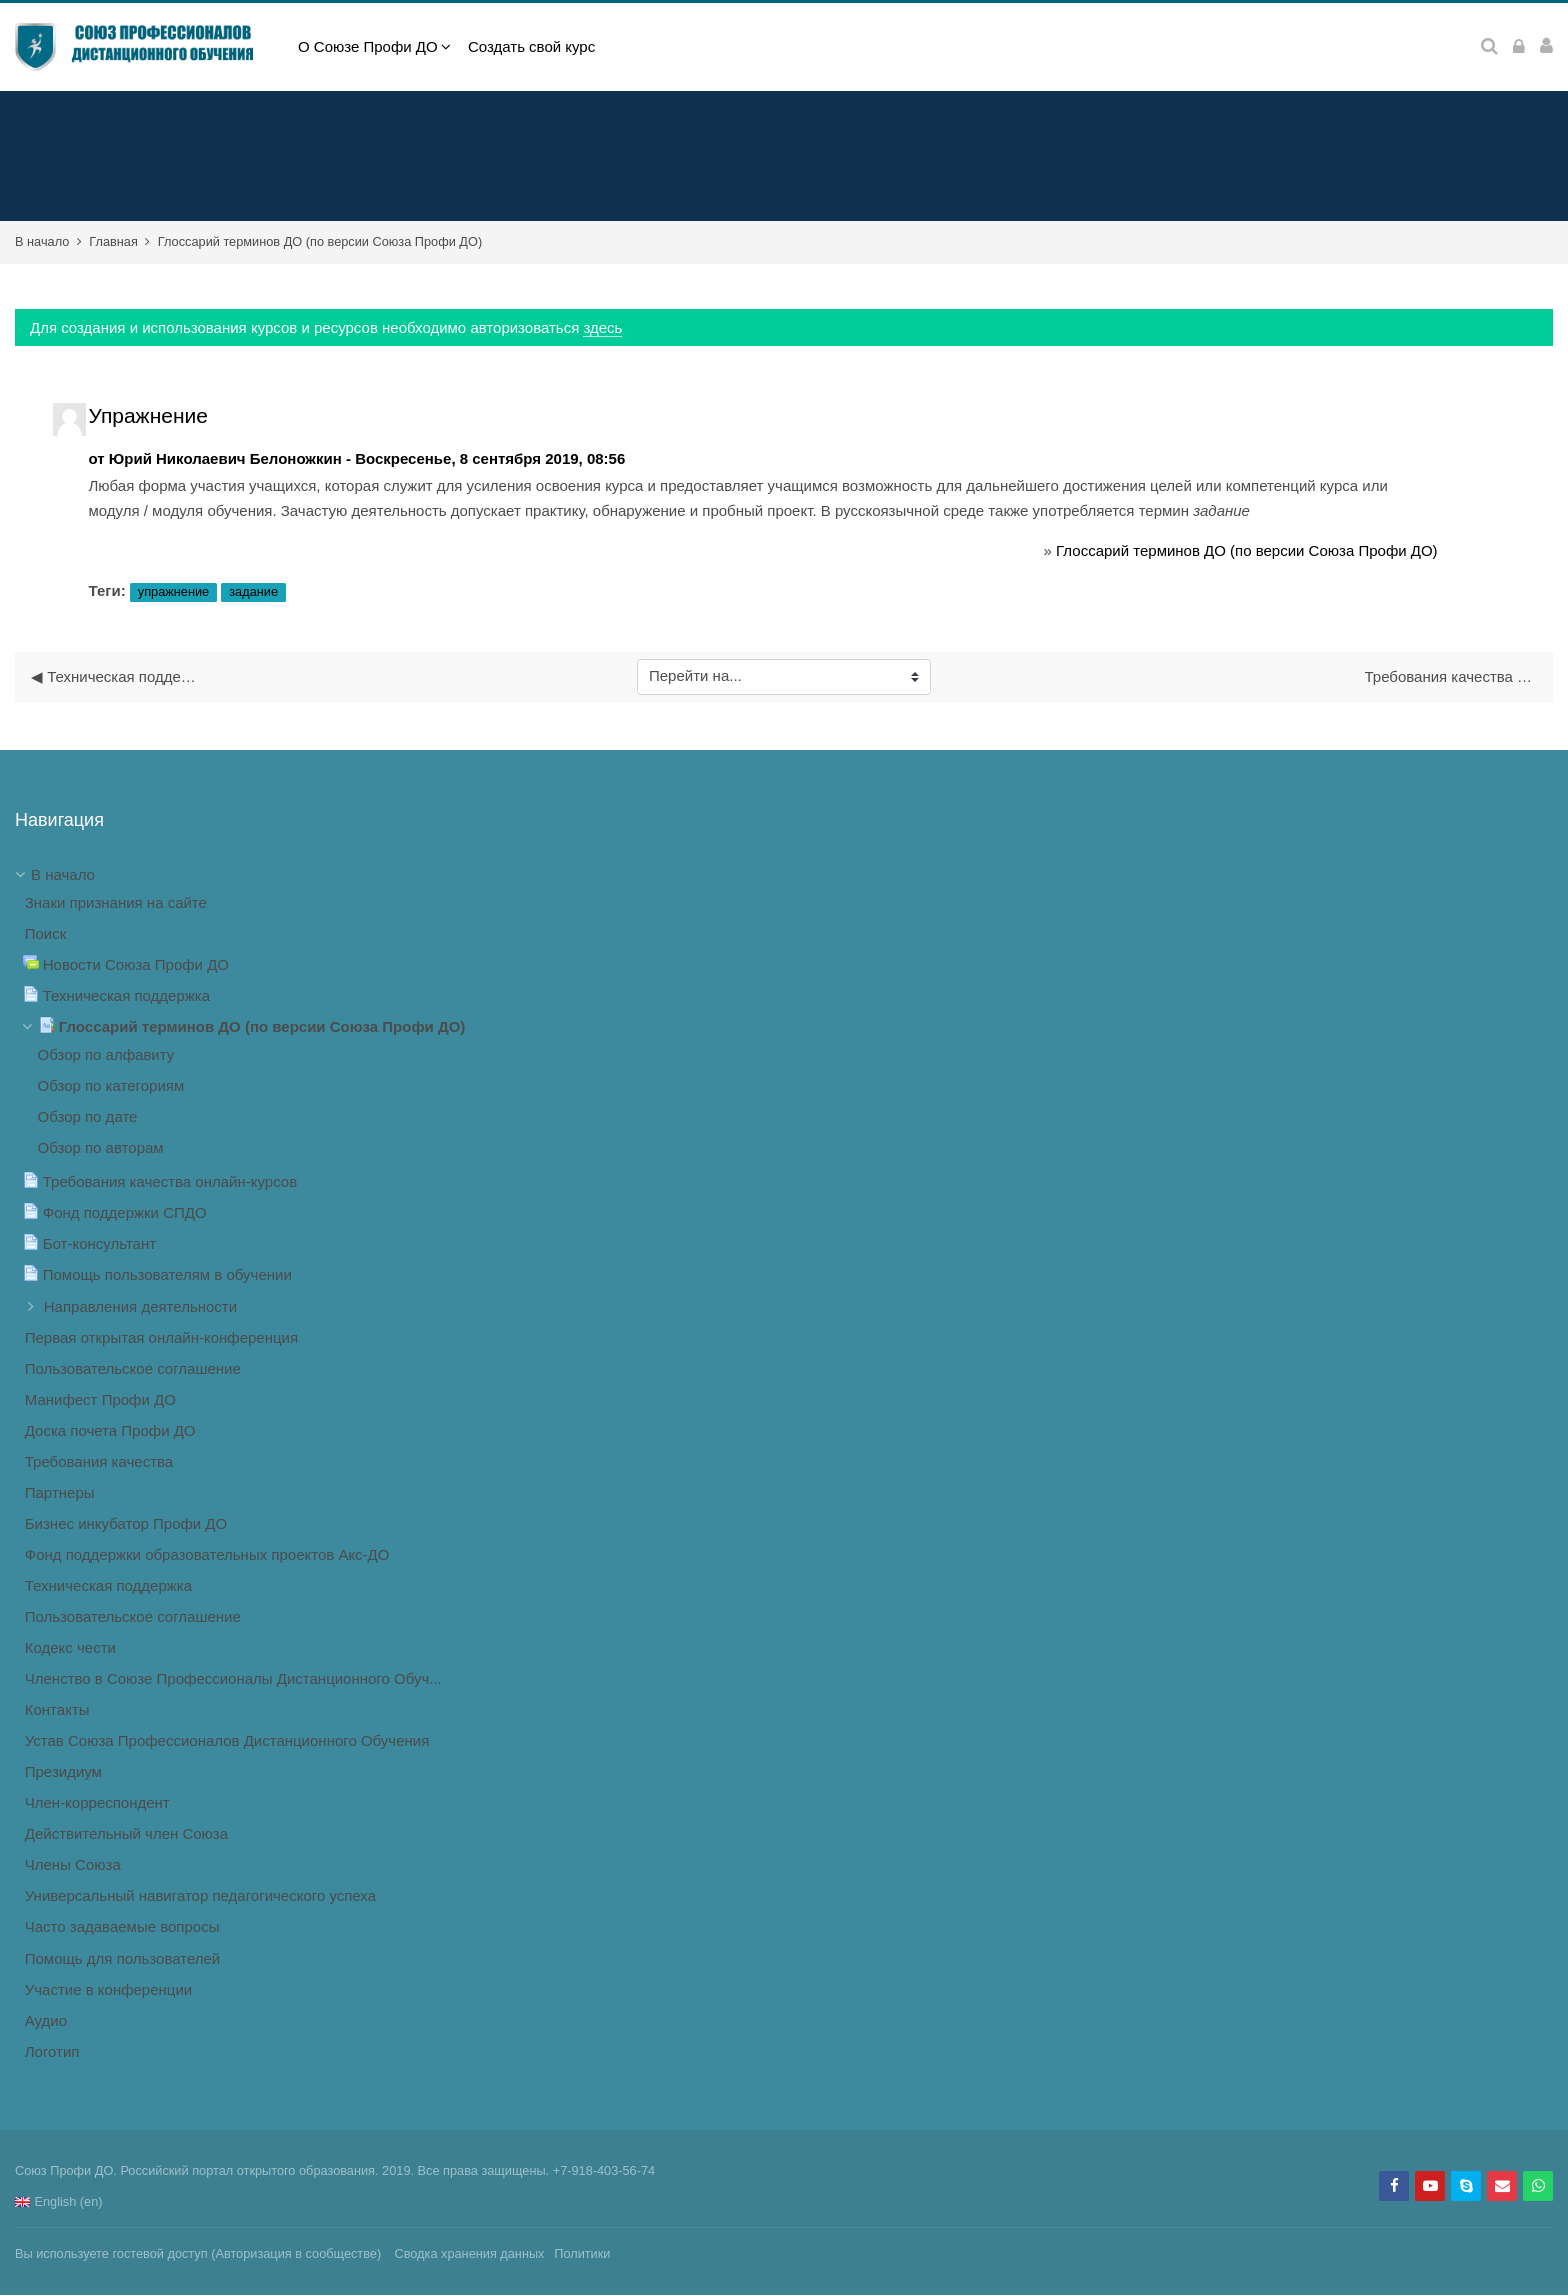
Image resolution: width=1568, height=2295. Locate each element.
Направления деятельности (140, 1306)
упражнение (173, 591)
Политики (582, 2253)
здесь (602, 327)
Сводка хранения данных (469, 2253)
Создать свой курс (531, 46)
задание (253, 591)
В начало (42, 241)
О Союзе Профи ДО (368, 46)
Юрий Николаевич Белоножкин (225, 458)
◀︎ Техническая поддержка (117, 676)
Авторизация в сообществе (296, 2253)
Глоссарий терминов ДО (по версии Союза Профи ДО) (320, 241)
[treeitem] (784, 1464)
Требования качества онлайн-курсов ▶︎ (1451, 676)
